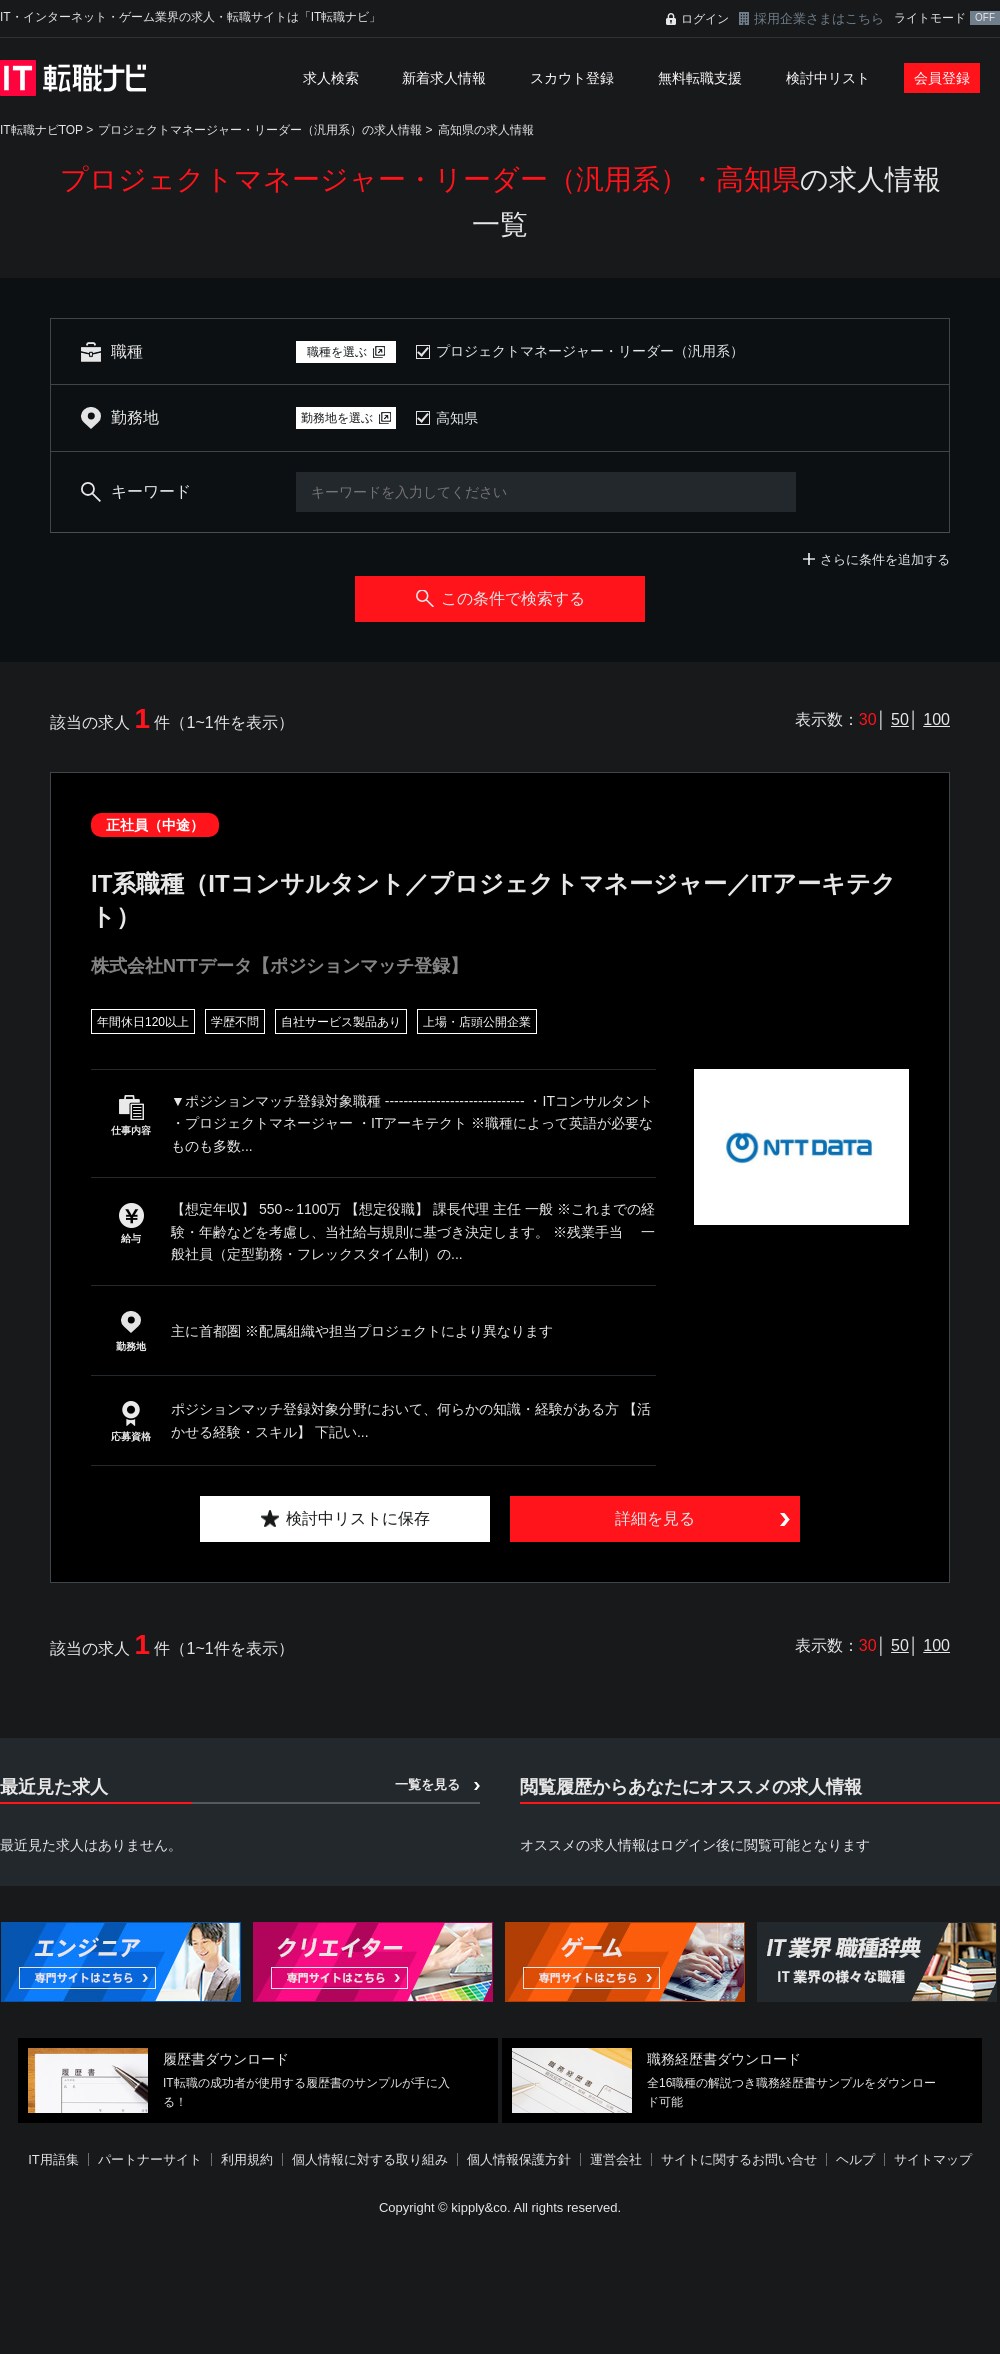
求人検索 (331, 78)
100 (936, 719)
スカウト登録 (572, 78)
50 (900, 719)
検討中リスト (828, 78)
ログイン (705, 19)
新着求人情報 (444, 78)
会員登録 (942, 78)
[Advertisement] (482, 2208)
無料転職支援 (700, 78)
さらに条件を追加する (885, 559)
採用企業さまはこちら (819, 18)
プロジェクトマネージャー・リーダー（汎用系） (590, 351)
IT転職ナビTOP (41, 130)
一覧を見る (427, 1784)
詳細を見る (655, 1518)
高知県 (457, 418)
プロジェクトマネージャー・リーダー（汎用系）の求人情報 (260, 130)
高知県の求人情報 (486, 130)
